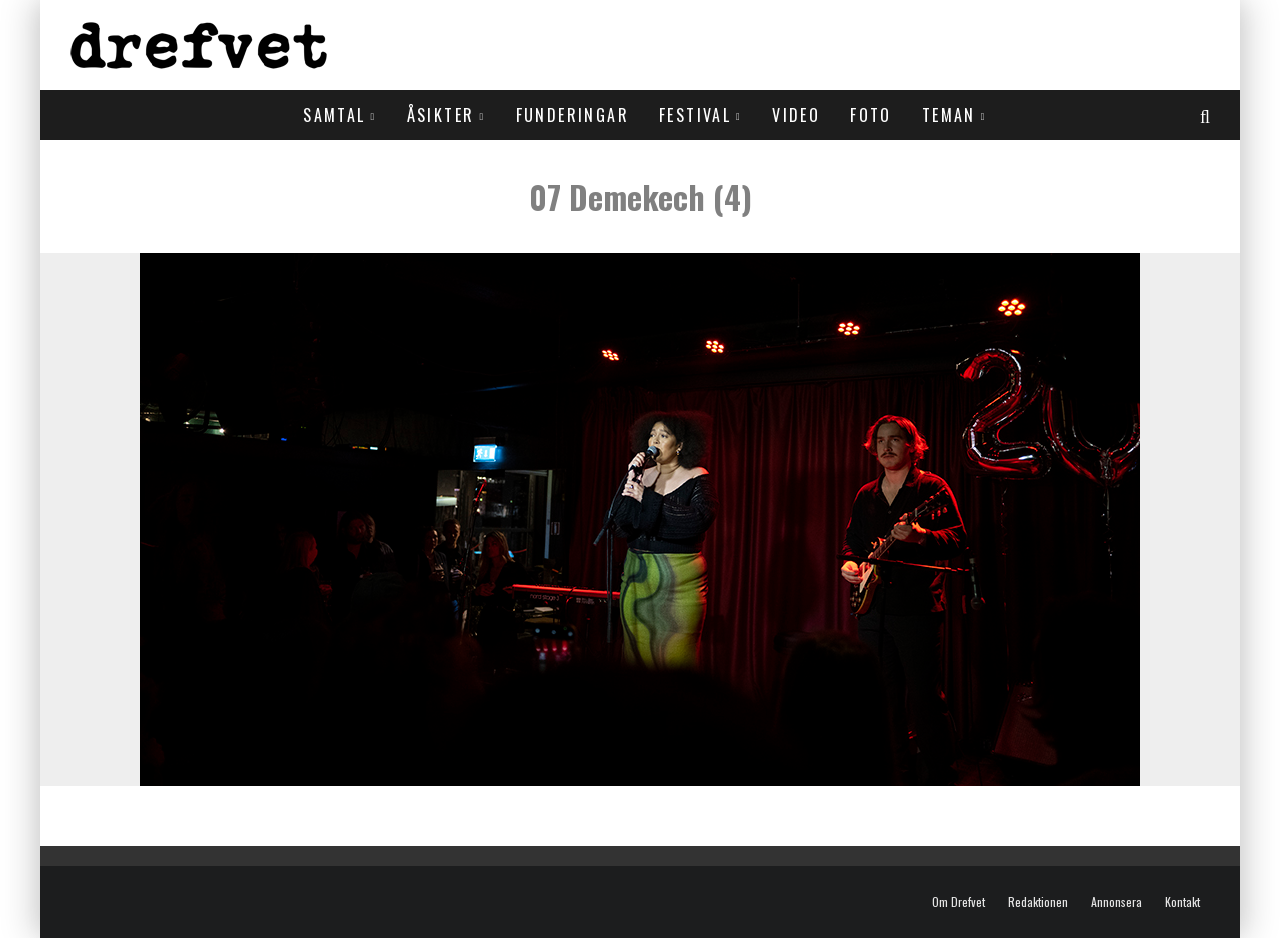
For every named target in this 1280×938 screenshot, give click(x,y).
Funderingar (572, 115)
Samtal (334, 115)
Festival (695, 115)
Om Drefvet (958, 902)
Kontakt (1182, 902)
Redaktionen (1038, 902)
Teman (949, 115)
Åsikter (441, 115)
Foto (871, 115)
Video (796, 115)
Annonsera (1116, 902)
